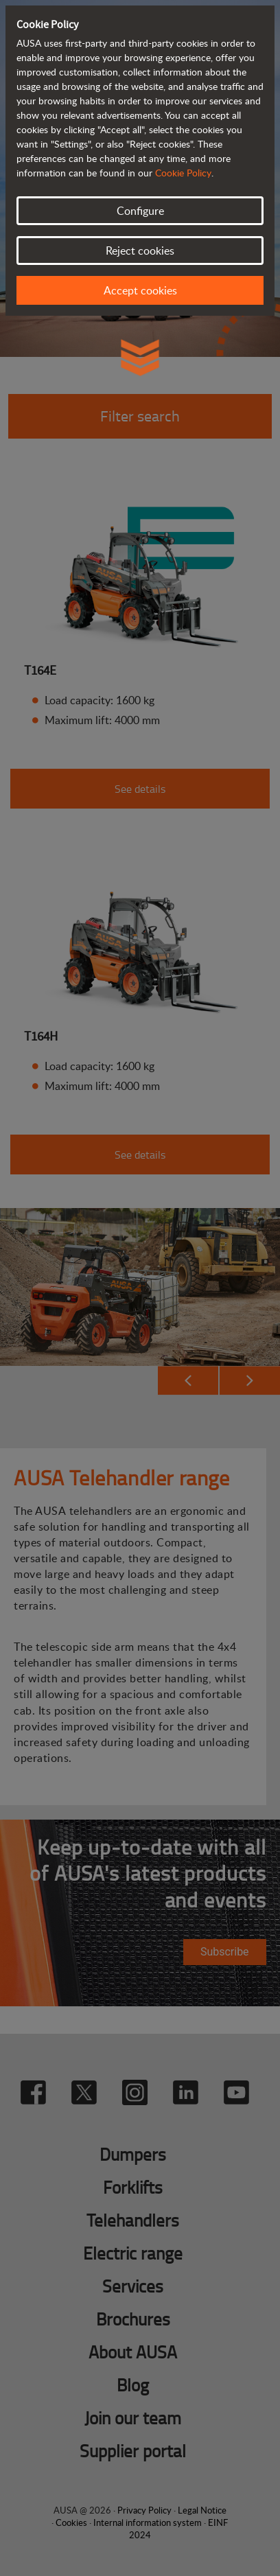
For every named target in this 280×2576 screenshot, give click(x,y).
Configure (140, 210)
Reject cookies (140, 250)
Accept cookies (140, 290)
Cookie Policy (183, 172)
